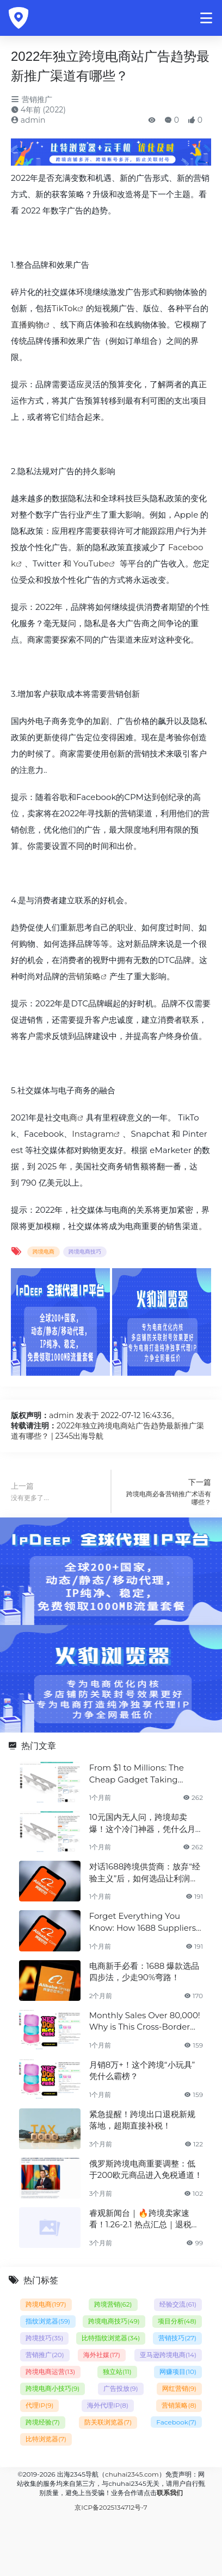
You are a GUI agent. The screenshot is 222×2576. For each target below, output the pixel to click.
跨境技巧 (44, 2338)
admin (28, 120)
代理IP (39, 2405)
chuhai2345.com (132, 2474)
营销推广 (31, 99)
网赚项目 (177, 2371)
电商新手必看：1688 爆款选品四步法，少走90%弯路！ (144, 1971)
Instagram (93, 1134)
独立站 (117, 2371)
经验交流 (177, 2304)
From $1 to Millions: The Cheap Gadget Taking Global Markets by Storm (139, 1773)
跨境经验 (43, 2422)
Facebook (176, 2422)
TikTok (64, 308)
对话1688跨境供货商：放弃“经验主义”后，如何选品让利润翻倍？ (144, 1872)
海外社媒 (101, 2355)
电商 (69, 1117)
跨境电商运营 (50, 2371)
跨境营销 (113, 2304)
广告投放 (120, 2388)
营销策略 (84, 976)
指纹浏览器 (48, 2321)
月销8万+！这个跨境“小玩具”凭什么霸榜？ (142, 2070)
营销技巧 (177, 2338)
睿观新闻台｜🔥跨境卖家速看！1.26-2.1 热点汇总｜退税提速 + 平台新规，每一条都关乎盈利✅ (144, 2219)
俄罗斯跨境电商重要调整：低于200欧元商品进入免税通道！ (145, 2169)
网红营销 (179, 2388)
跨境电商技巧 (85, 1251)
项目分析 (177, 2321)
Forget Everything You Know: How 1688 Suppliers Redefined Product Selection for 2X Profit (142, 1922)
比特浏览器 (46, 2439)
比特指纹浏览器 (111, 2338)
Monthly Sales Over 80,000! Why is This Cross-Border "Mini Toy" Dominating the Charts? (144, 2021)
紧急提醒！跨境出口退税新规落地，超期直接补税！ (142, 2120)
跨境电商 (43, 1251)
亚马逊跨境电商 (168, 2355)
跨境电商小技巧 (52, 2388)
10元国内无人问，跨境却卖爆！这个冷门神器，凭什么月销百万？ (142, 1823)
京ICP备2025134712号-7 (111, 2507)
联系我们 (170, 2493)
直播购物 (27, 324)
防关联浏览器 (108, 2422)
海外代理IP (107, 2405)
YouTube (91, 563)
